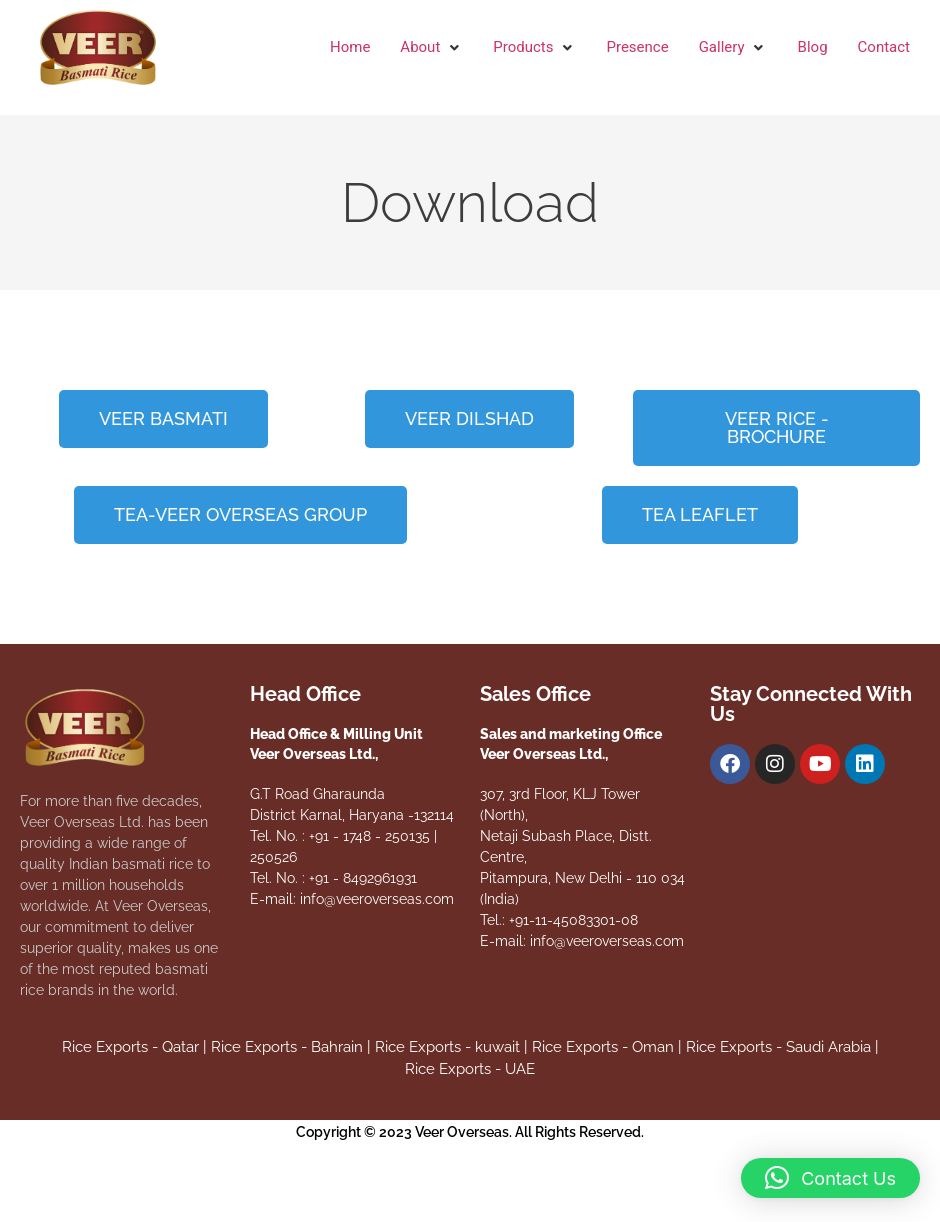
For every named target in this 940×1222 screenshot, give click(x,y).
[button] (431, 47)
